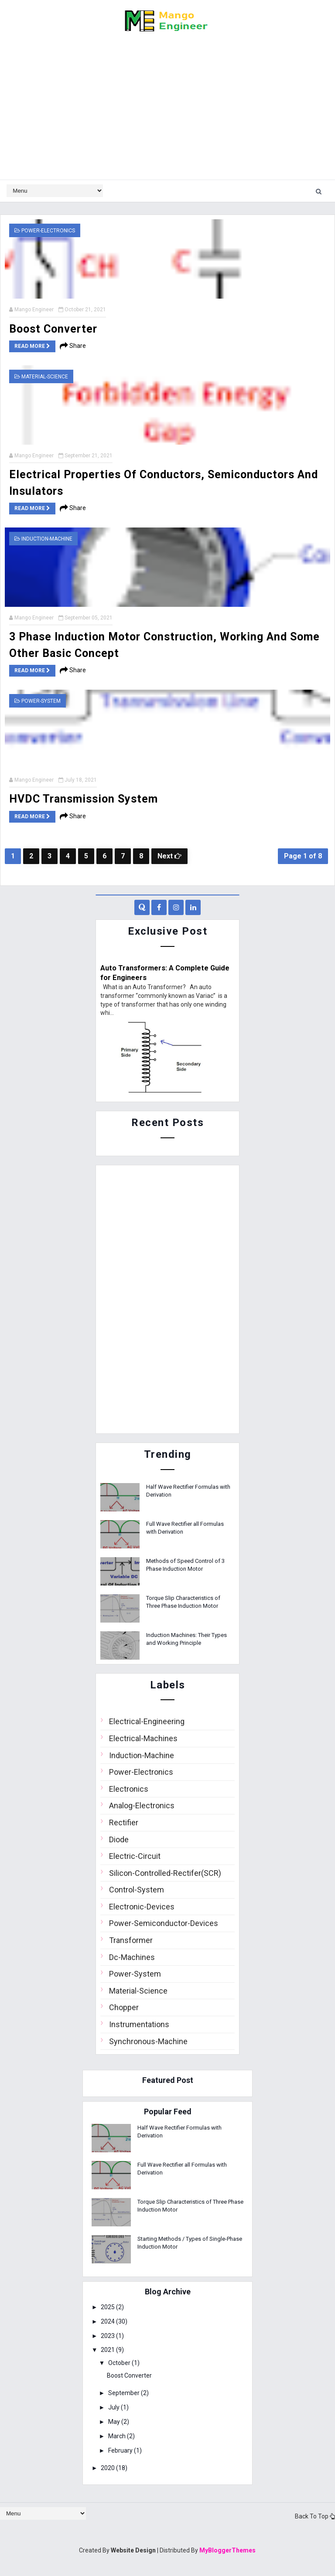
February (124, 2449)
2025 (112, 2306)
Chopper (124, 2006)
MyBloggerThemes (227, 2549)
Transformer (131, 1939)
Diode (119, 1838)
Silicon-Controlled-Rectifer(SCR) (165, 1872)
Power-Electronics (48, 231)
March (121, 2435)
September (128, 2392)
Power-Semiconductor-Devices (163, 1922)
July (118, 2406)
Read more (32, 346)
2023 (112, 2334)
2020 (112, 2467)
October (123, 2361)
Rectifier (123, 1821)
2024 (112, 2320)
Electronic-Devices (141, 1905)
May (118, 2420)
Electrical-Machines (143, 1737)
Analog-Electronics (141, 1804)
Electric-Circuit (135, 1855)
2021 (112, 2349)
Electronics (128, 1788)
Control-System (136, 1888)
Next (169, 855)
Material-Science (44, 376)
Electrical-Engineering (147, 1720)
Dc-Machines (132, 1956)
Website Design (133, 2549)
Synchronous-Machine (148, 2040)
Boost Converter (53, 329)
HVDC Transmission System (83, 798)
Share (73, 345)
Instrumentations (139, 2023)
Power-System (41, 700)
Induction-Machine (46, 538)
